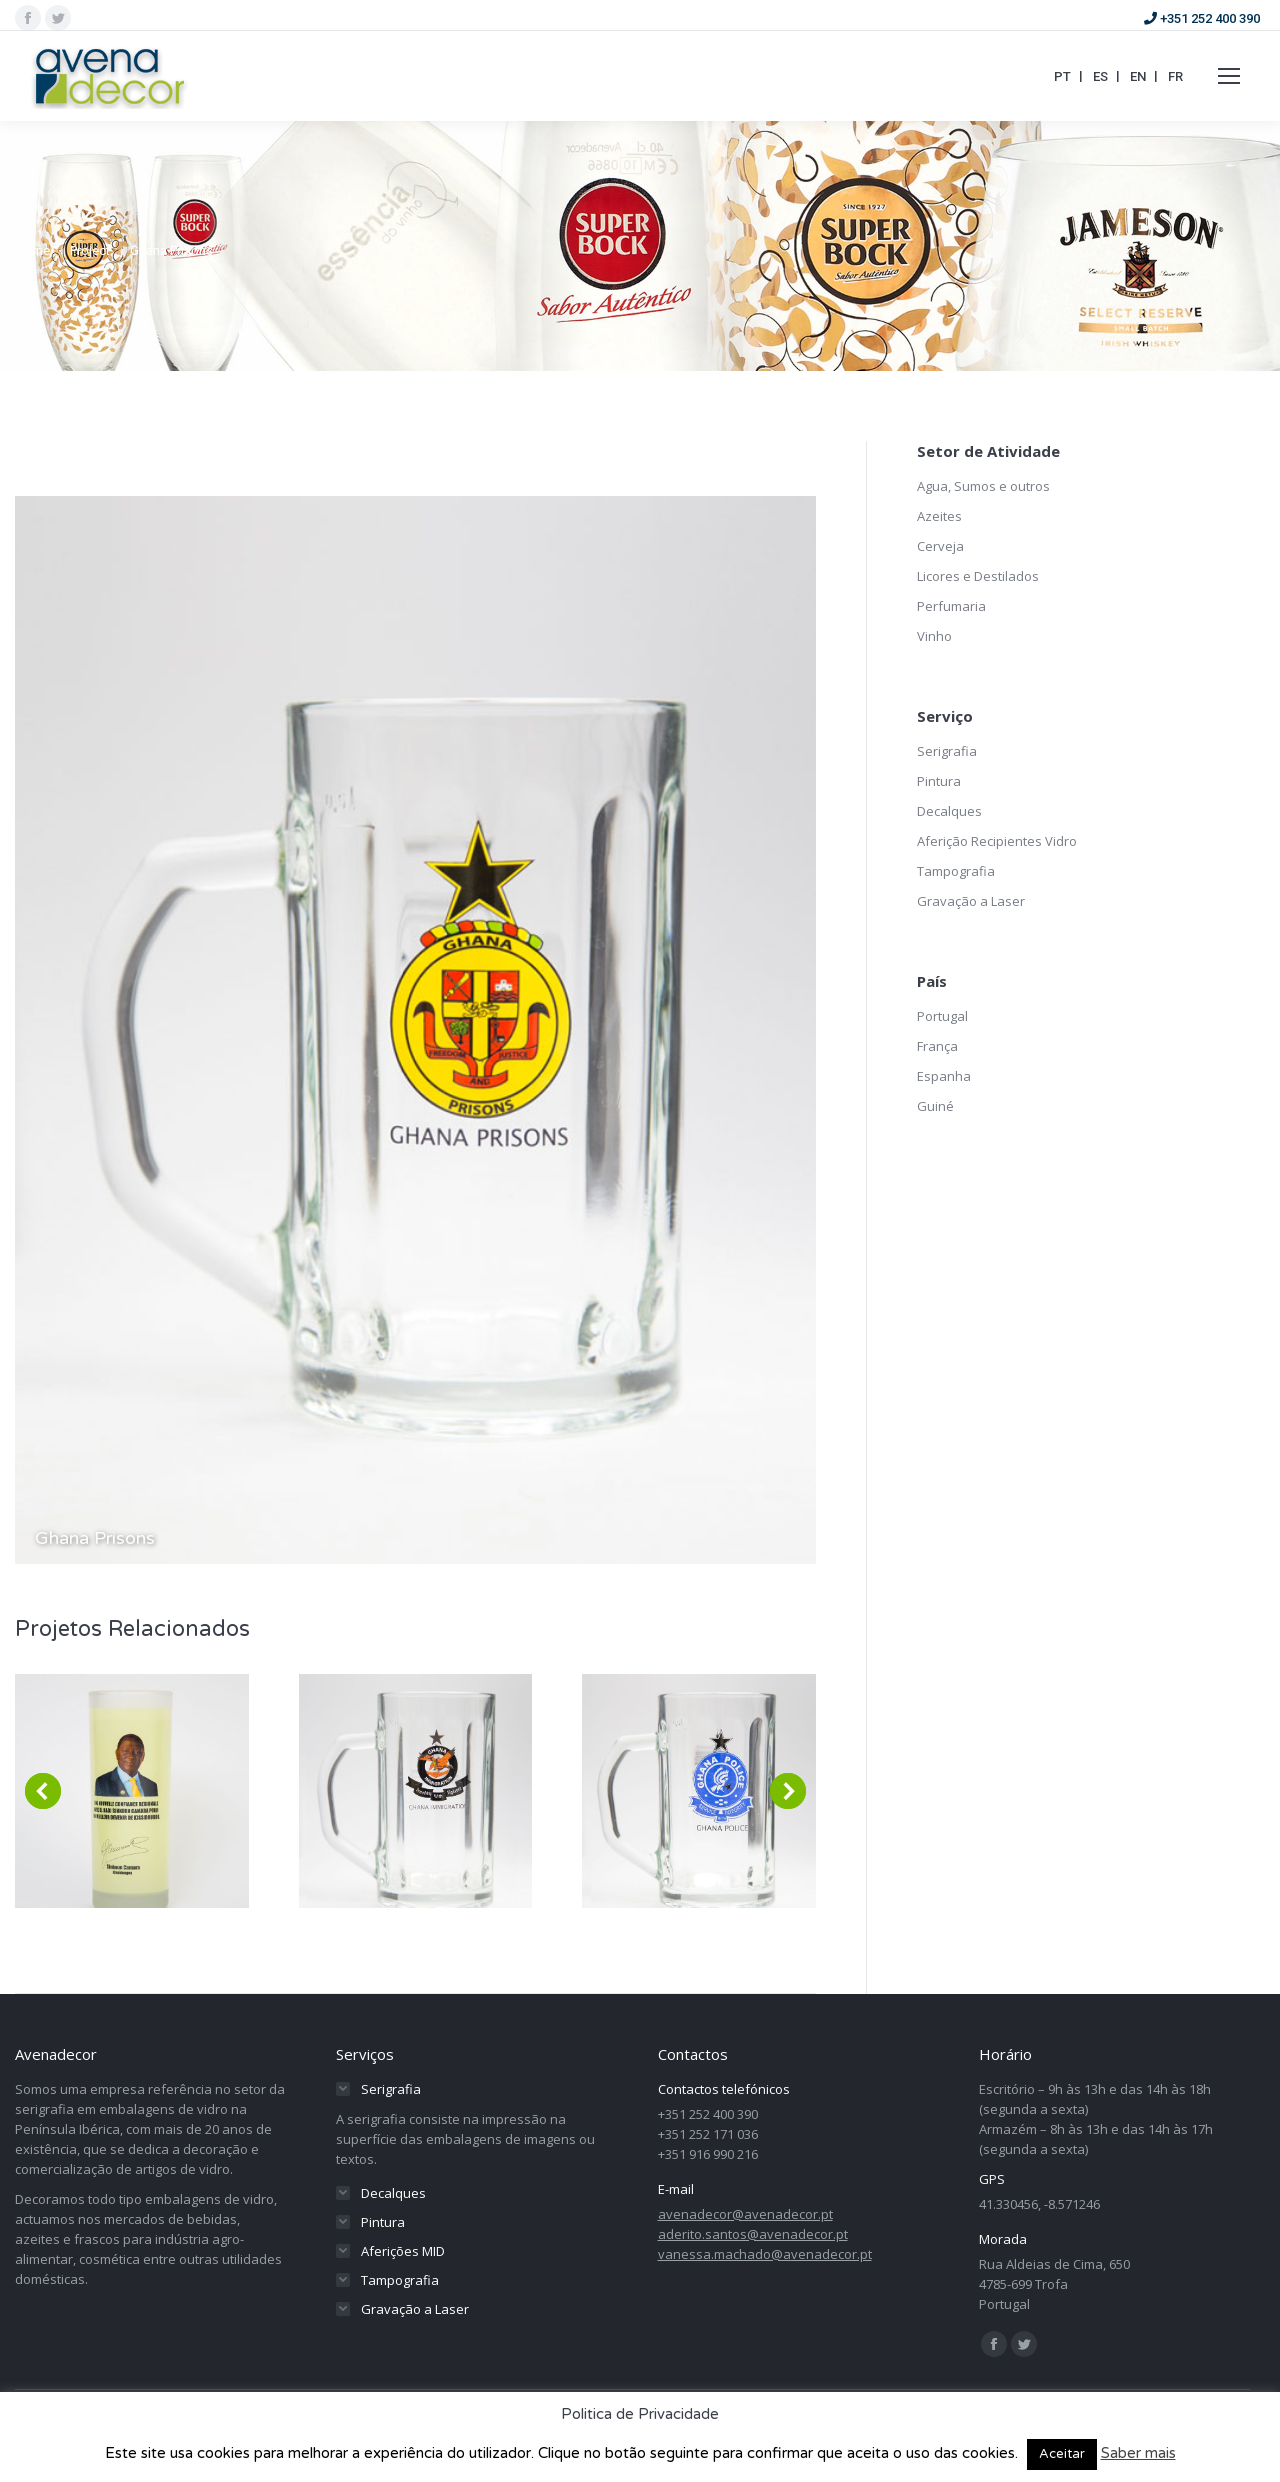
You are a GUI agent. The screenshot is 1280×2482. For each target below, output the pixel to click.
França (937, 1046)
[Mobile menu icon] (1229, 76)
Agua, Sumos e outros (983, 486)
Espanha (944, 1076)
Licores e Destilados (978, 576)
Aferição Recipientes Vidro (997, 841)
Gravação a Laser (971, 901)
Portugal (942, 1016)
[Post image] (132, 1791)
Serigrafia (947, 751)
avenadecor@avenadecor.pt (745, 2214)
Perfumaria (951, 606)
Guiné (935, 1106)
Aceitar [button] (1062, 2454)
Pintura (939, 781)
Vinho (934, 636)
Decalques (949, 811)
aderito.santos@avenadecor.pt (753, 2234)
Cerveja (940, 546)
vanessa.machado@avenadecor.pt (765, 2254)
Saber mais (1138, 2453)
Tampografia (956, 871)
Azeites (939, 516)
